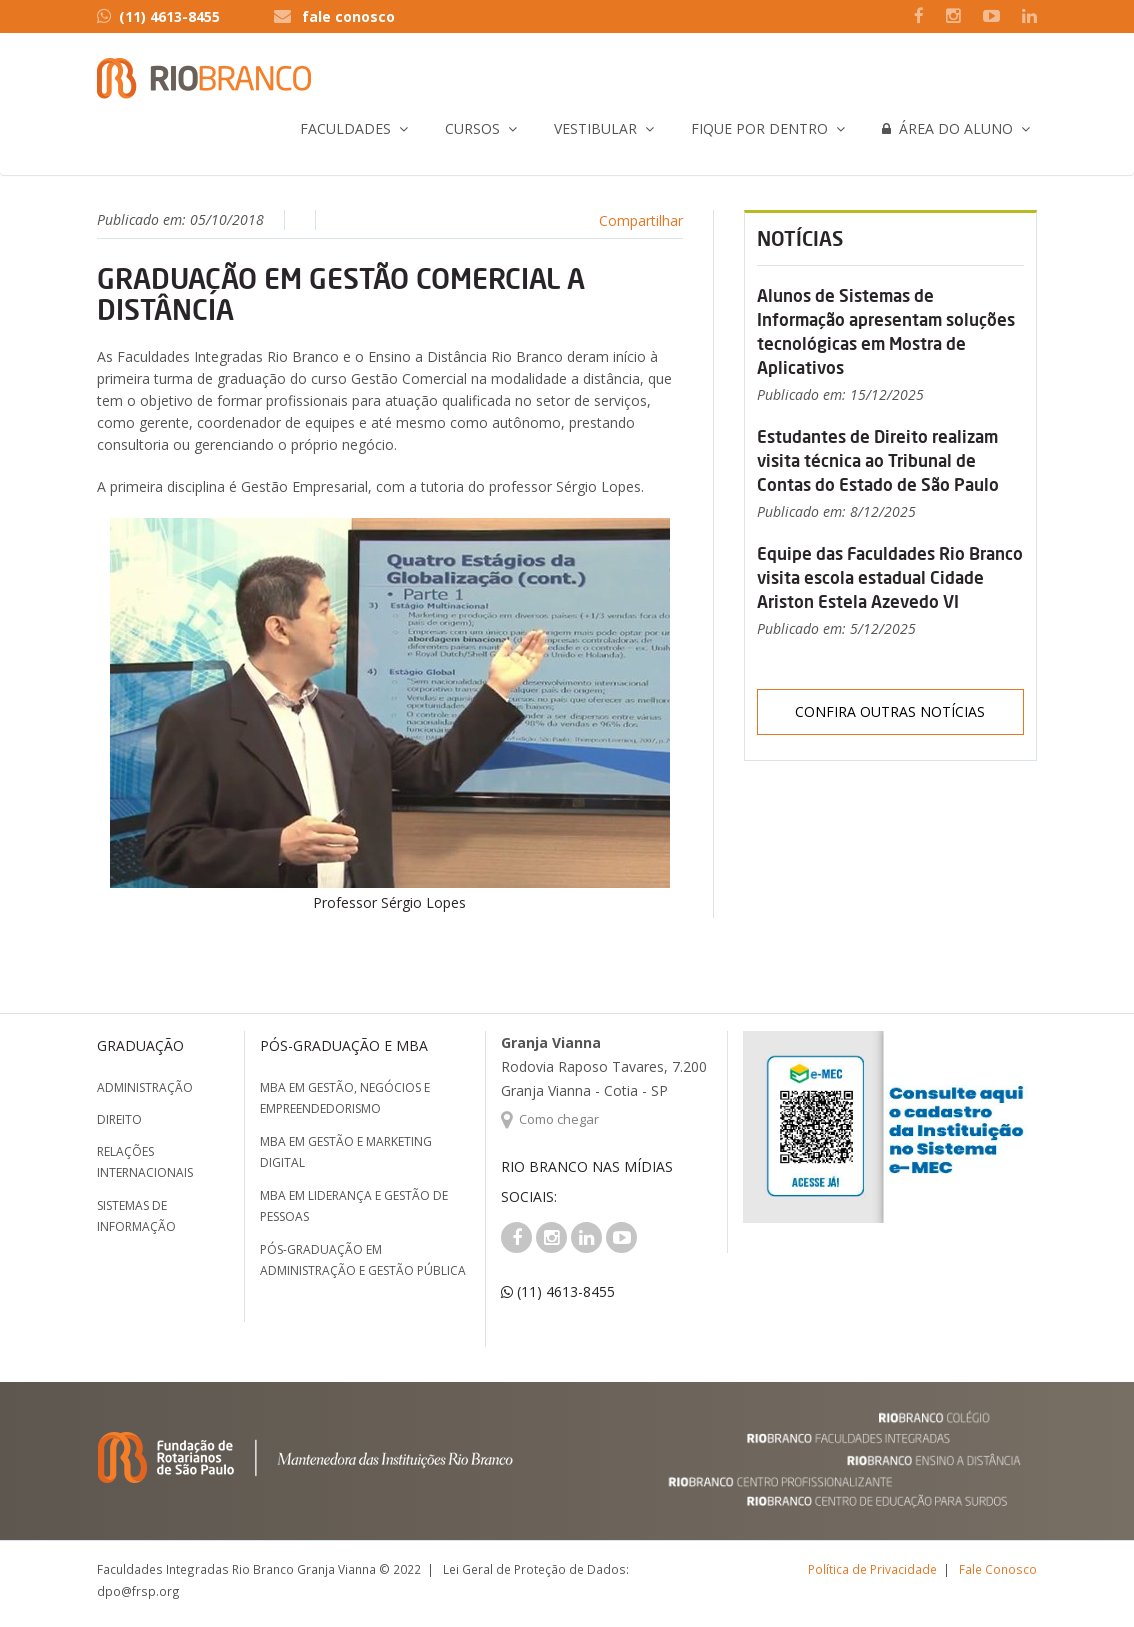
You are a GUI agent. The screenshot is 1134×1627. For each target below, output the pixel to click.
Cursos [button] (472, 128)
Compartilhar (641, 220)
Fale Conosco (998, 1569)
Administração (145, 1087)
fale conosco (348, 16)
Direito (119, 1119)
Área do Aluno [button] (947, 128)
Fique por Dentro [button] (759, 128)
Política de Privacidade (872, 1569)
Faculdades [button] (345, 128)
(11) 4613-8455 (158, 16)
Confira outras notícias (890, 711)
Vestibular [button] (595, 128)
